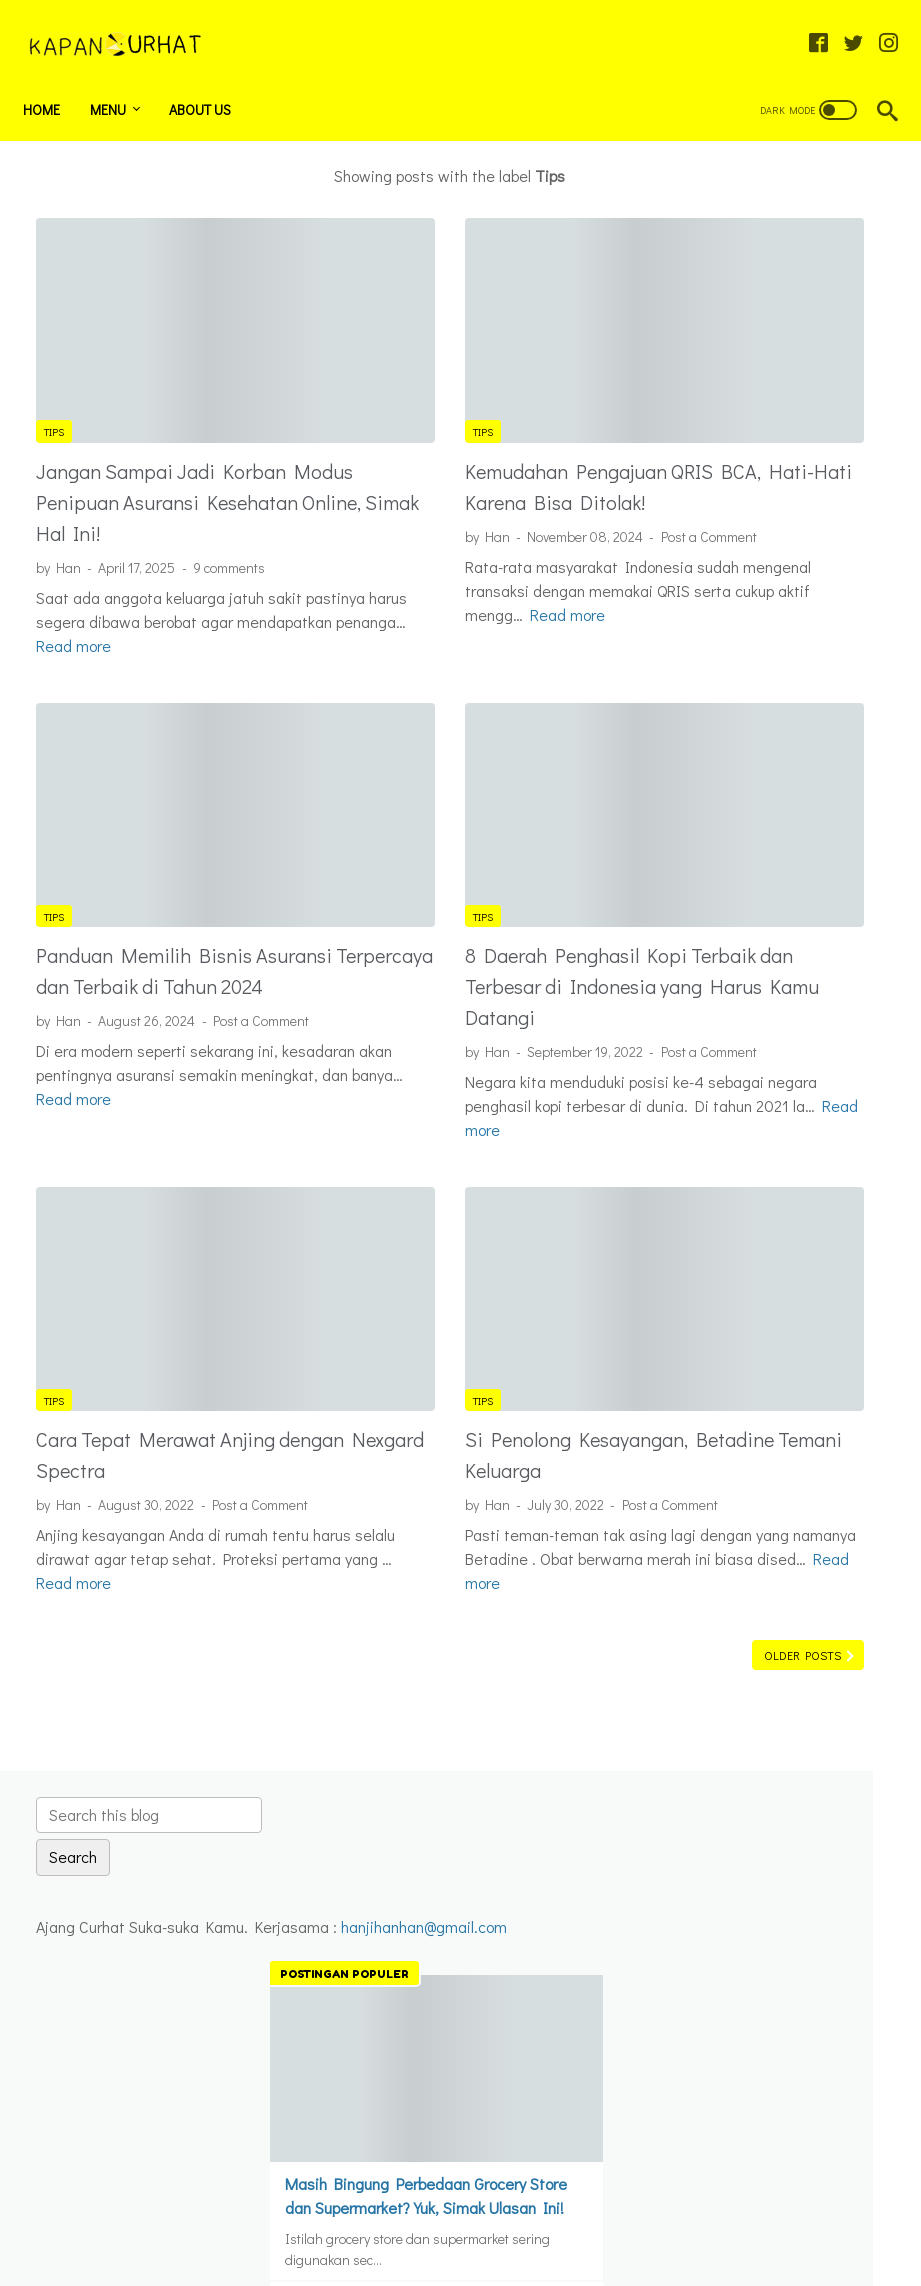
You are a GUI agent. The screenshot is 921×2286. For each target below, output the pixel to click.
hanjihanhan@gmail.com (754, 326)
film (718, 1511)
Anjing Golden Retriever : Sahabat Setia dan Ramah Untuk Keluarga (771, 918)
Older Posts (539, 1590)
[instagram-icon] (875, 24)
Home (54, 78)
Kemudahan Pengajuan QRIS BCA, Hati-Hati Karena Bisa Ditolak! (457, 409)
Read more (435, 597)
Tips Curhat (741, 1647)
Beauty (724, 1409)
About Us (213, 78)
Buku (717, 1443)
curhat (726, 1477)
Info (721, 1545)
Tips (54, 339)
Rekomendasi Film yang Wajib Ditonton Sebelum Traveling (769, 1062)
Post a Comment (381, 495)
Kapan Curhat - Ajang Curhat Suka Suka (489, 2255)
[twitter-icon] (840, 24)
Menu (121, 78)
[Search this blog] (784, 167)
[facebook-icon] (805, 24)
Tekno (725, 1579)
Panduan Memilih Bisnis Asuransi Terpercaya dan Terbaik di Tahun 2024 (144, 874)
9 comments (229, 505)
